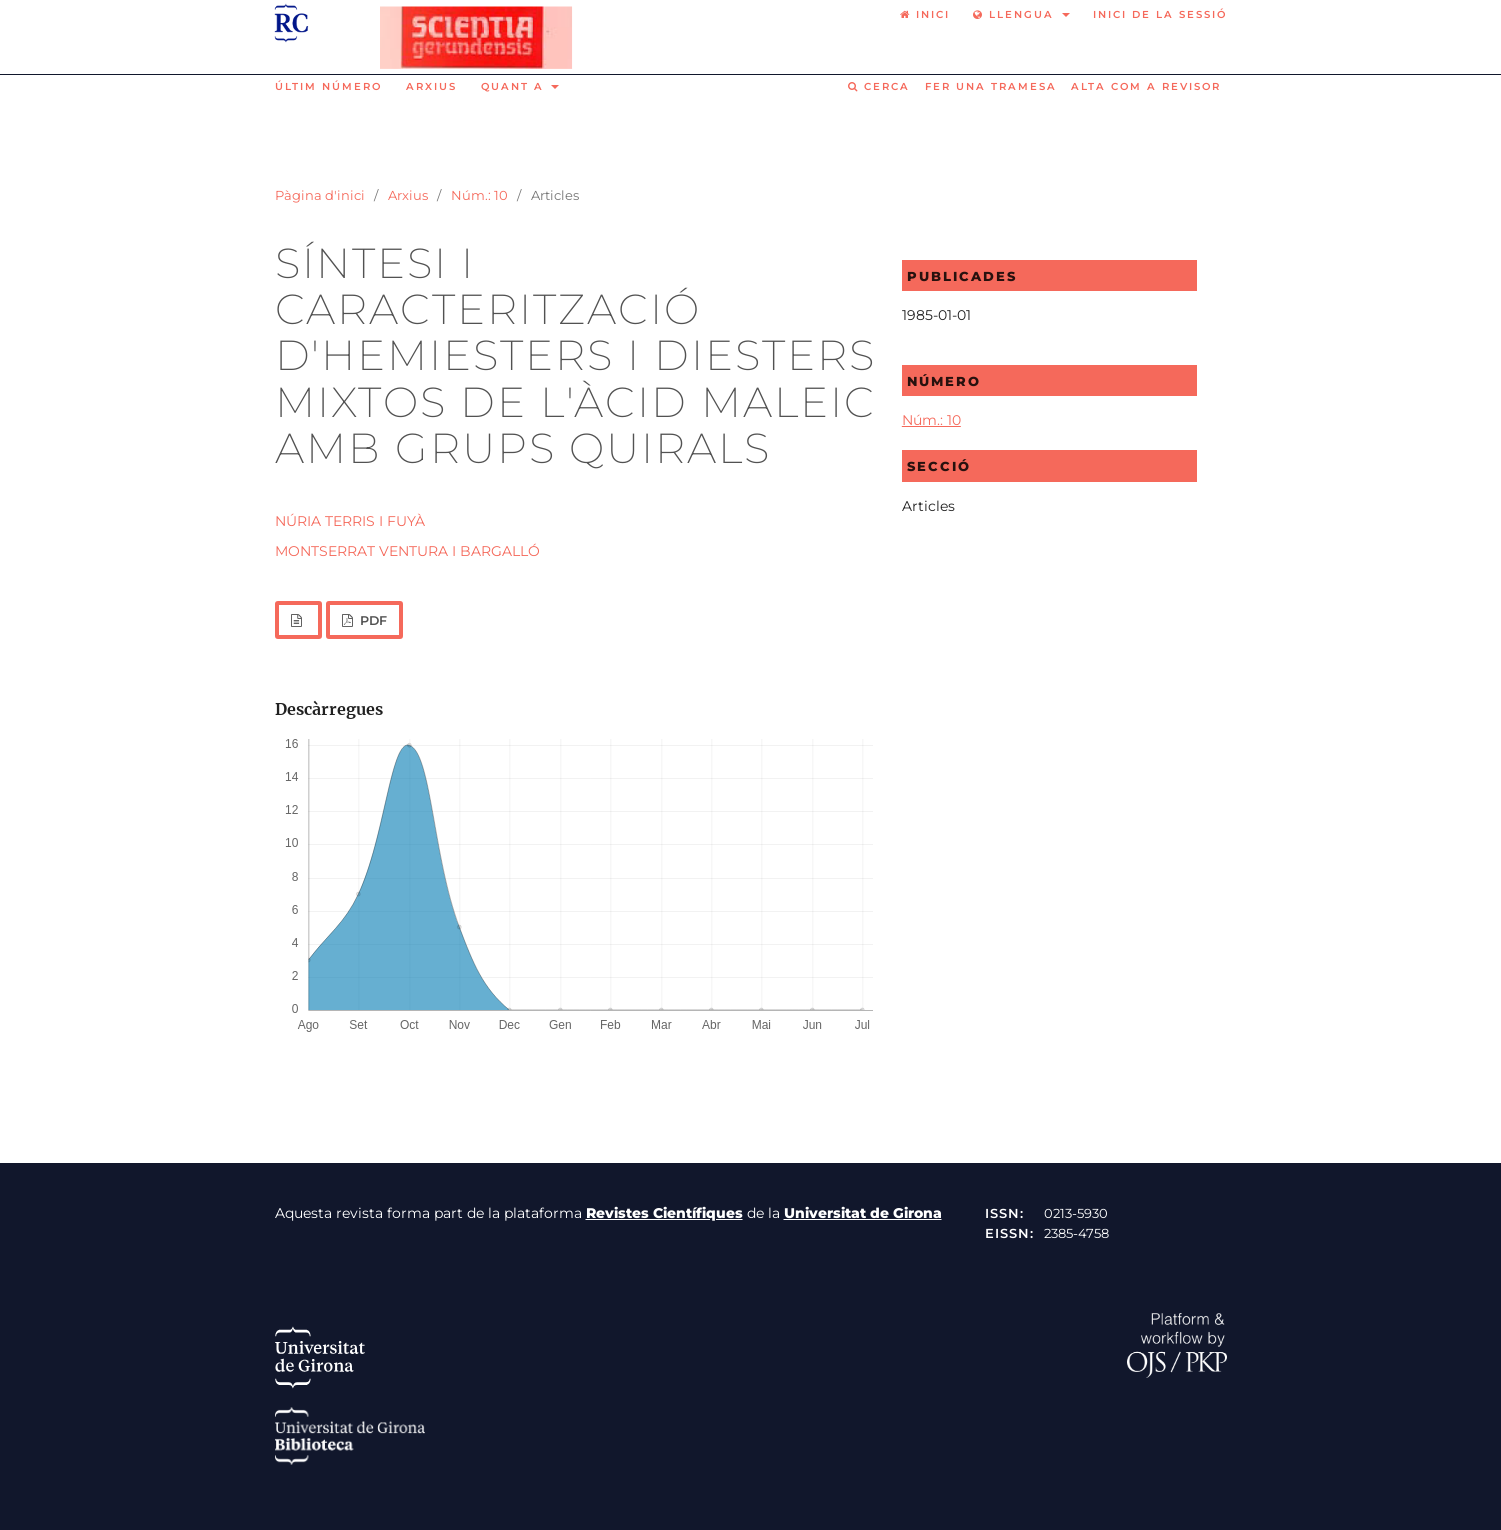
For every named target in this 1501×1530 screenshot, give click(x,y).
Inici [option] (925, 14)
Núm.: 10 (479, 195)
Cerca (879, 86)
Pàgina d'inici (320, 195)
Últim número (328, 86)
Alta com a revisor (1146, 86)
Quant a (515, 86)
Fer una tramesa (991, 86)
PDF (372, 620)
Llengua (1016, 14)
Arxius (431, 86)
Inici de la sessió (1160, 14)
